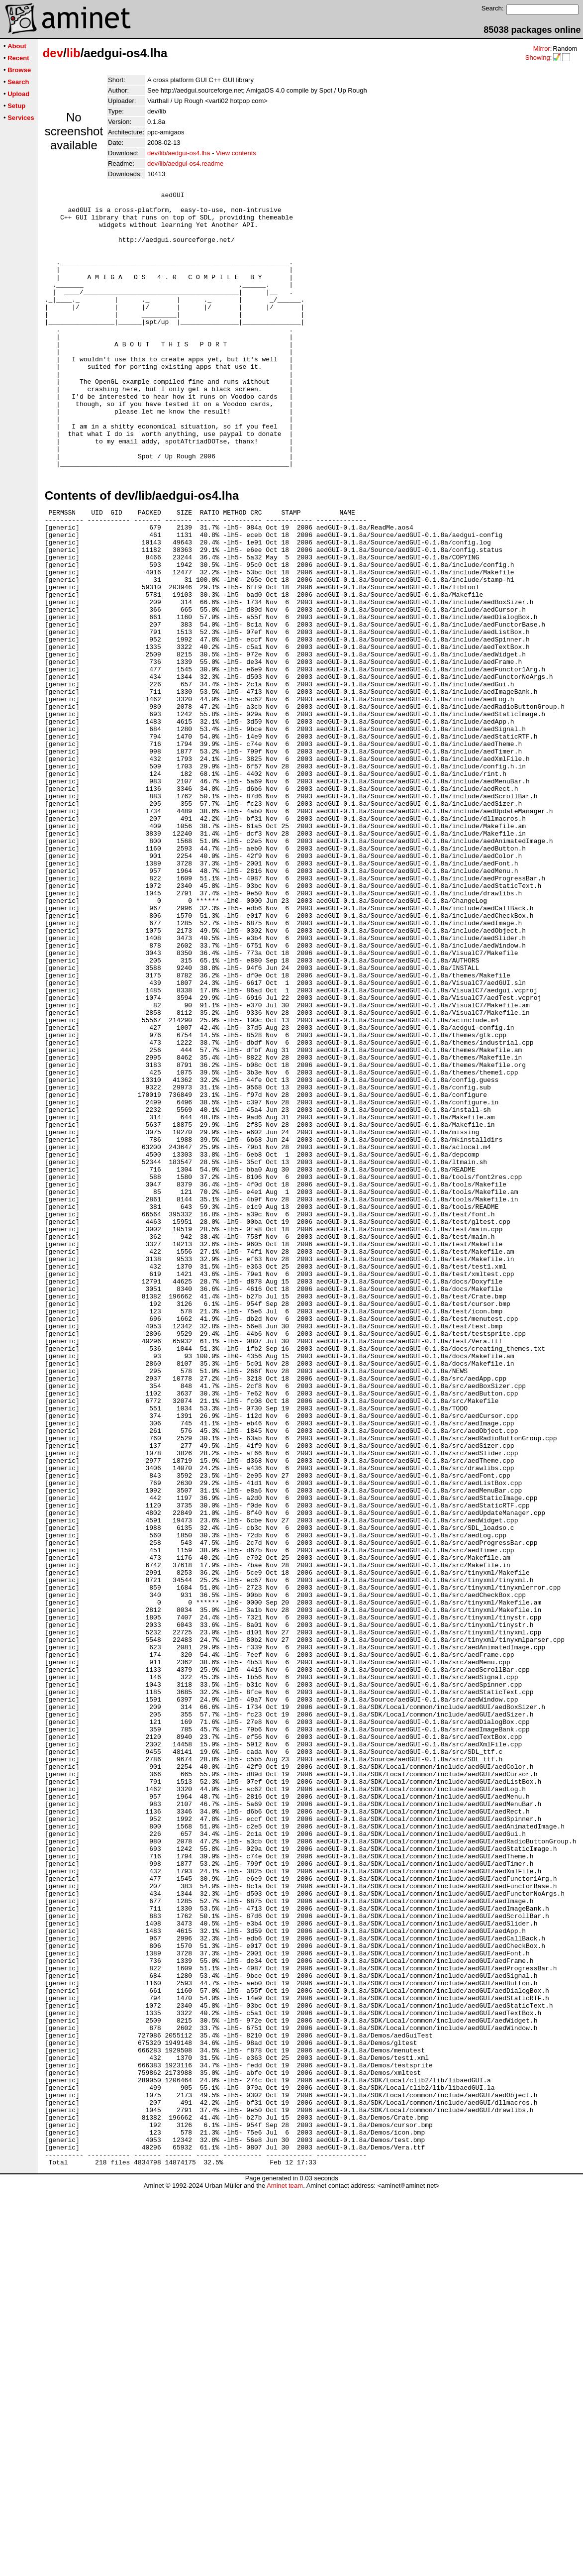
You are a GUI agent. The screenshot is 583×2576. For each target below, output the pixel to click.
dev (53, 53)
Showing (537, 57)
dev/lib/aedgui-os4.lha (178, 153)
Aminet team (285, 2572)
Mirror (541, 48)
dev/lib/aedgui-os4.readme (185, 163)
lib (74, 53)
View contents (236, 153)
